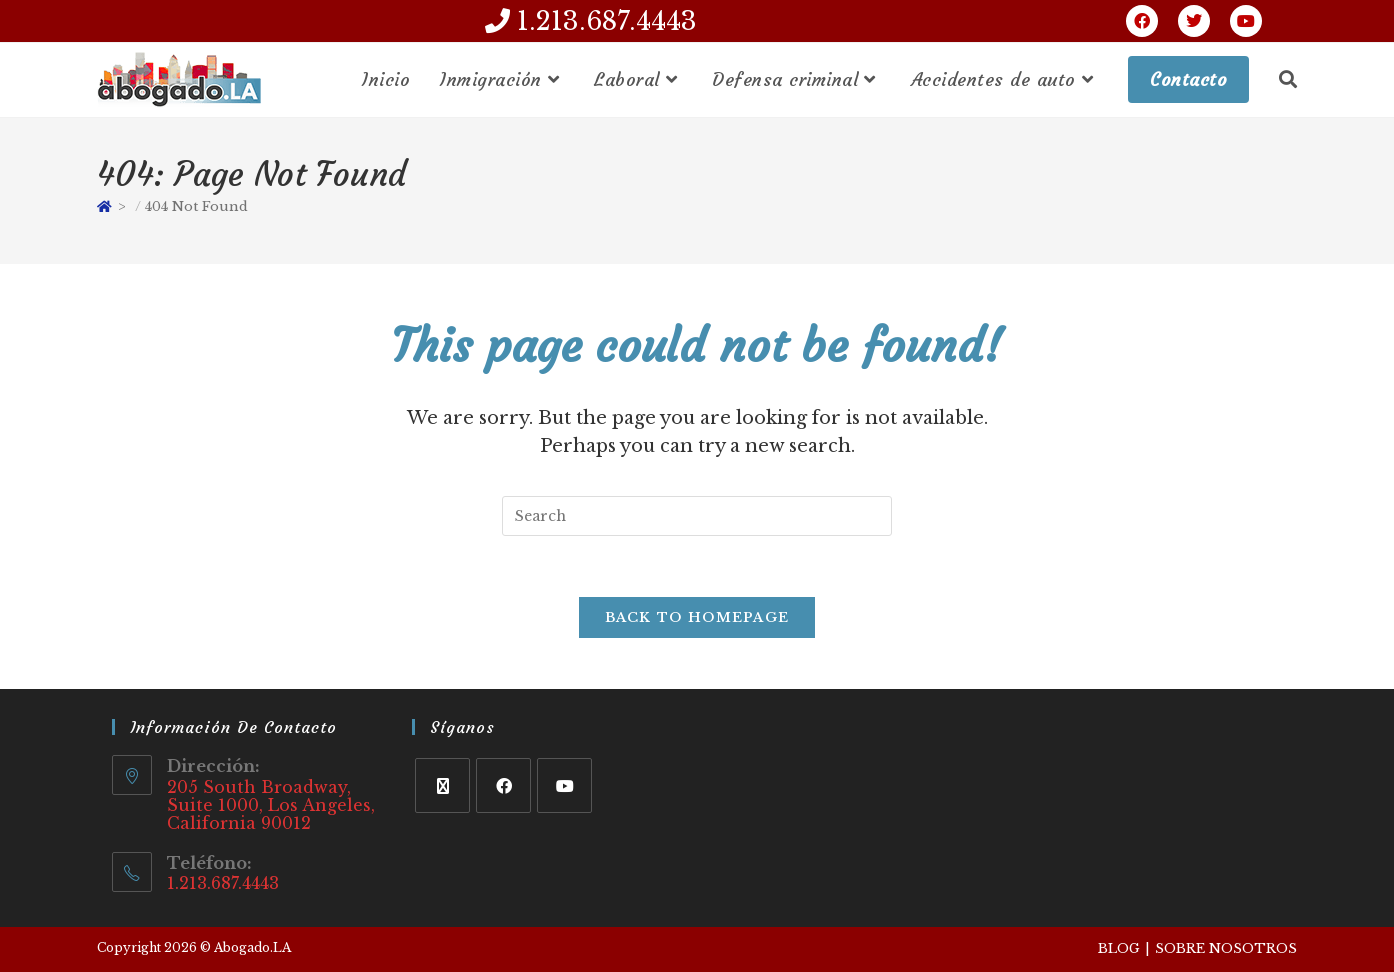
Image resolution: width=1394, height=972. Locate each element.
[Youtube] (564, 785)
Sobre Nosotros (1226, 948)
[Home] (104, 206)
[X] (442, 785)
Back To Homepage (697, 617)
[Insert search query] (697, 516)
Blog (1119, 948)
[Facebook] (503, 785)
